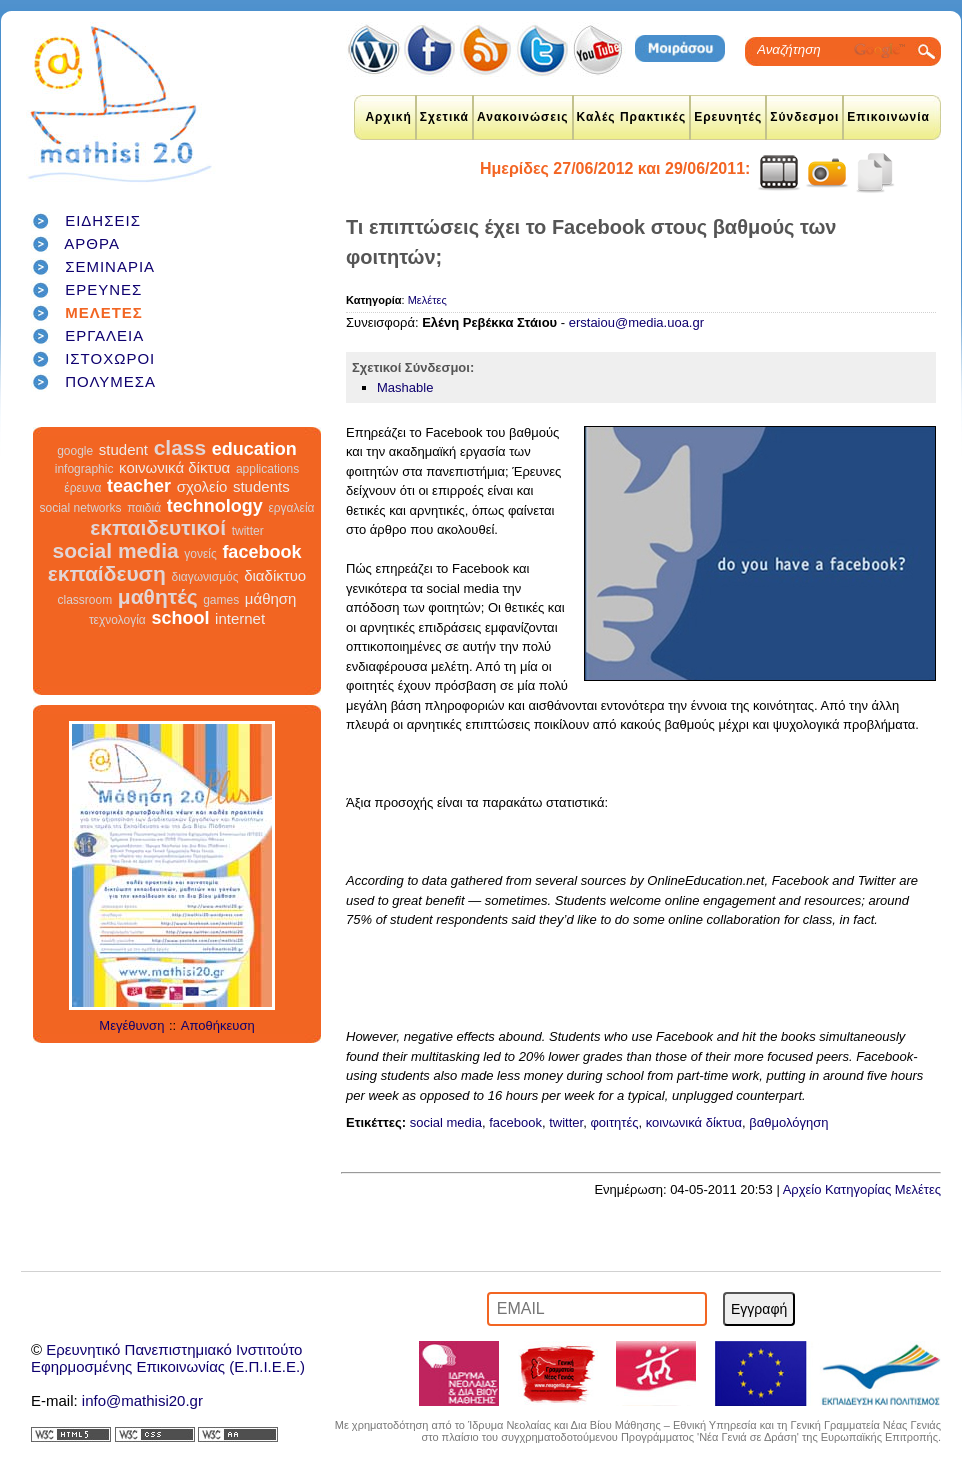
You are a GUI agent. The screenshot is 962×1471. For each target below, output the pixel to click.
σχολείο (202, 486)
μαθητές (158, 596)
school (180, 618)
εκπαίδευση (107, 573)
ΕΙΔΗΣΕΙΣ (103, 220)
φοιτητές (614, 1122)
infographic (84, 469)
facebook (261, 552)
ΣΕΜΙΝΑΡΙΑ (110, 266)
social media (116, 550)
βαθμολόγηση (788, 1122)
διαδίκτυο (275, 575)
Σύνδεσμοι (804, 117)
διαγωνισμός (204, 577)
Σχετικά (444, 117)
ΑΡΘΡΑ (92, 243)
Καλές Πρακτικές (632, 117)
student (123, 449)
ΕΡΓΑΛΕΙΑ (104, 335)
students (261, 486)
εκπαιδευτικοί (158, 527)
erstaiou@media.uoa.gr (636, 322)
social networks (81, 508)
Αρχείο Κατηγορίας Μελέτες (862, 1189)
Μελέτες (427, 300)
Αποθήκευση (218, 1025)
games (221, 600)
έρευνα (82, 488)
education (254, 449)
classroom (85, 600)
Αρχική (388, 117)
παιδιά (144, 508)
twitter (248, 531)
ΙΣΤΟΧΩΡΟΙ (110, 358)
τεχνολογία (117, 620)
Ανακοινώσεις (523, 117)
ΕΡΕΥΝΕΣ (103, 289)
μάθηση (271, 598)
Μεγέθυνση (131, 1025)
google (75, 451)
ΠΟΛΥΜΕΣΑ (110, 381)
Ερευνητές (728, 117)
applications (267, 469)
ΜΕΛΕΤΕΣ (104, 312)
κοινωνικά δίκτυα (174, 467)
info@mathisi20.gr (142, 1400)
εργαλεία (291, 508)
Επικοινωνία (888, 117)
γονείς (200, 554)
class (180, 447)
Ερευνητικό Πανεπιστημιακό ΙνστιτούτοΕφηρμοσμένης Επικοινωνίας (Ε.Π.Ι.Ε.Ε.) (168, 1358)
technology (215, 506)
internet (240, 618)
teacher (139, 486)
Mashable (405, 387)
